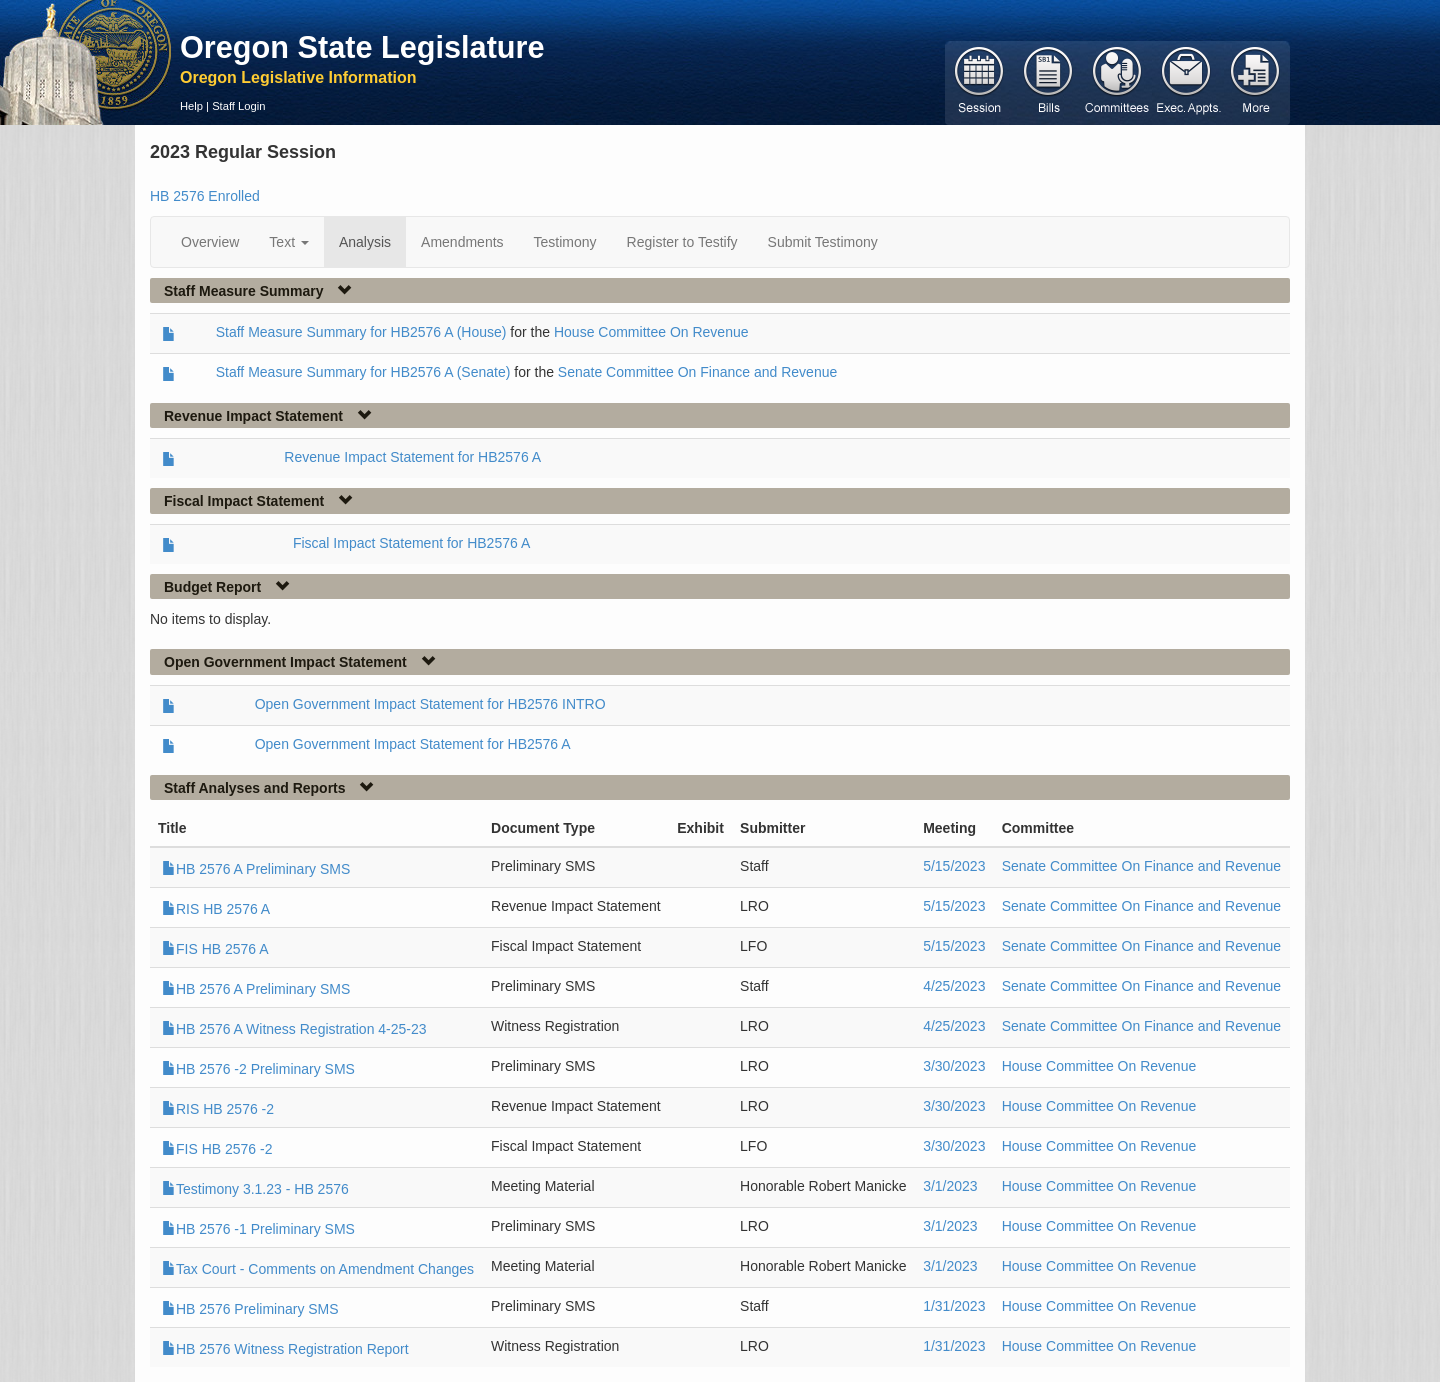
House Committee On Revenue (651, 332)
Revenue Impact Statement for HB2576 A (412, 457)
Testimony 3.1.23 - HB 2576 (255, 1189)
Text (289, 242)
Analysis (365, 242)
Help (191, 106)
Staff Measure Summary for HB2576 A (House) (361, 332)
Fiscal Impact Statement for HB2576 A (411, 543)
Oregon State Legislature (362, 47)
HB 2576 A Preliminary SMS (256, 869)
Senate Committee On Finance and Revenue (697, 372)
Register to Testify (682, 242)
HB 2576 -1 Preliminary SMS (258, 1229)
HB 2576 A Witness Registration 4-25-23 (294, 1029)
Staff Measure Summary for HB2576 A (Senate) (363, 372)
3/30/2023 (954, 1066)
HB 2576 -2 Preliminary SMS (258, 1069)
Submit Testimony (823, 242)
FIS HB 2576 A (215, 949)
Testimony (565, 242)
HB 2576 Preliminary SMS (250, 1309)
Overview (210, 242)
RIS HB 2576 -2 (218, 1109)
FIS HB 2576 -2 (217, 1149)
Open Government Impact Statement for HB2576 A (413, 744)
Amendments (462, 242)
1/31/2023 (954, 1306)
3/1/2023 (950, 1186)
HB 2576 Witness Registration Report (285, 1349)
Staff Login (238, 106)
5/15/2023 (954, 866)
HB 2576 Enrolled (205, 196)
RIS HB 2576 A (216, 909)
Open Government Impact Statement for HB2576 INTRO (430, 704)
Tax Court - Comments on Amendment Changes (318, 1269)
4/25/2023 (954, 986)
